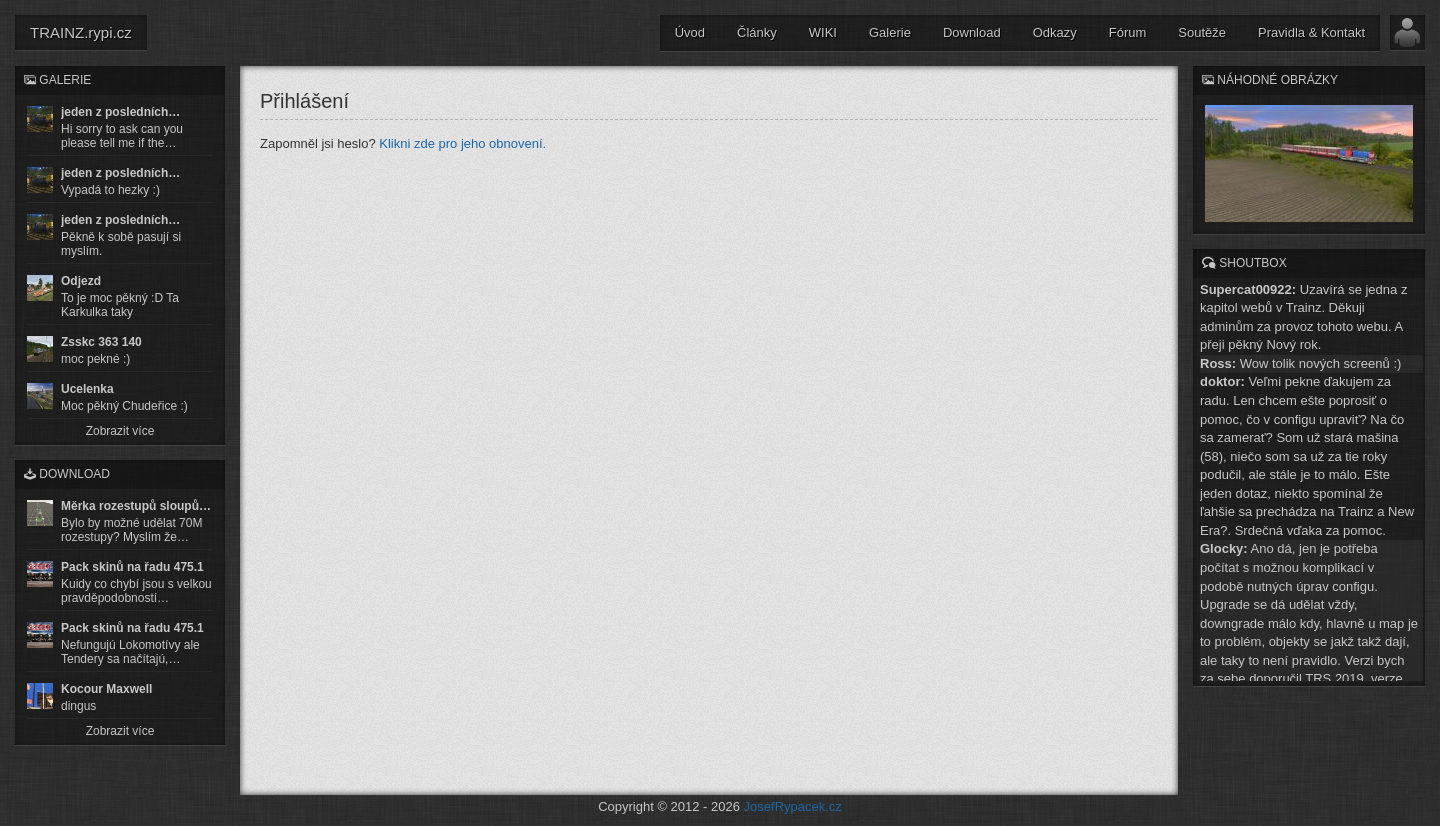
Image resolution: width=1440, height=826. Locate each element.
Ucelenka (87, 389)
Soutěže (1202, 32)
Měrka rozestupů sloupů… (136, 506)
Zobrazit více (120, 431)
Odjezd (81, 281)
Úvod (690, 32)
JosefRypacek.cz (793, 806)
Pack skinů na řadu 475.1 (132, 567)
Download (972, 32)
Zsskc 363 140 (101, 342)
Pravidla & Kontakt (1311, 32)
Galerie (890, 32)
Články (757, 32)
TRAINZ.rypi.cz (81, 32)
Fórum (1128, 32)
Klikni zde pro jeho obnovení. (462, 143)
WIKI (823, 32)
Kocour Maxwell (106, 689)
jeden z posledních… (120, 112)
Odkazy (1055, 32)
